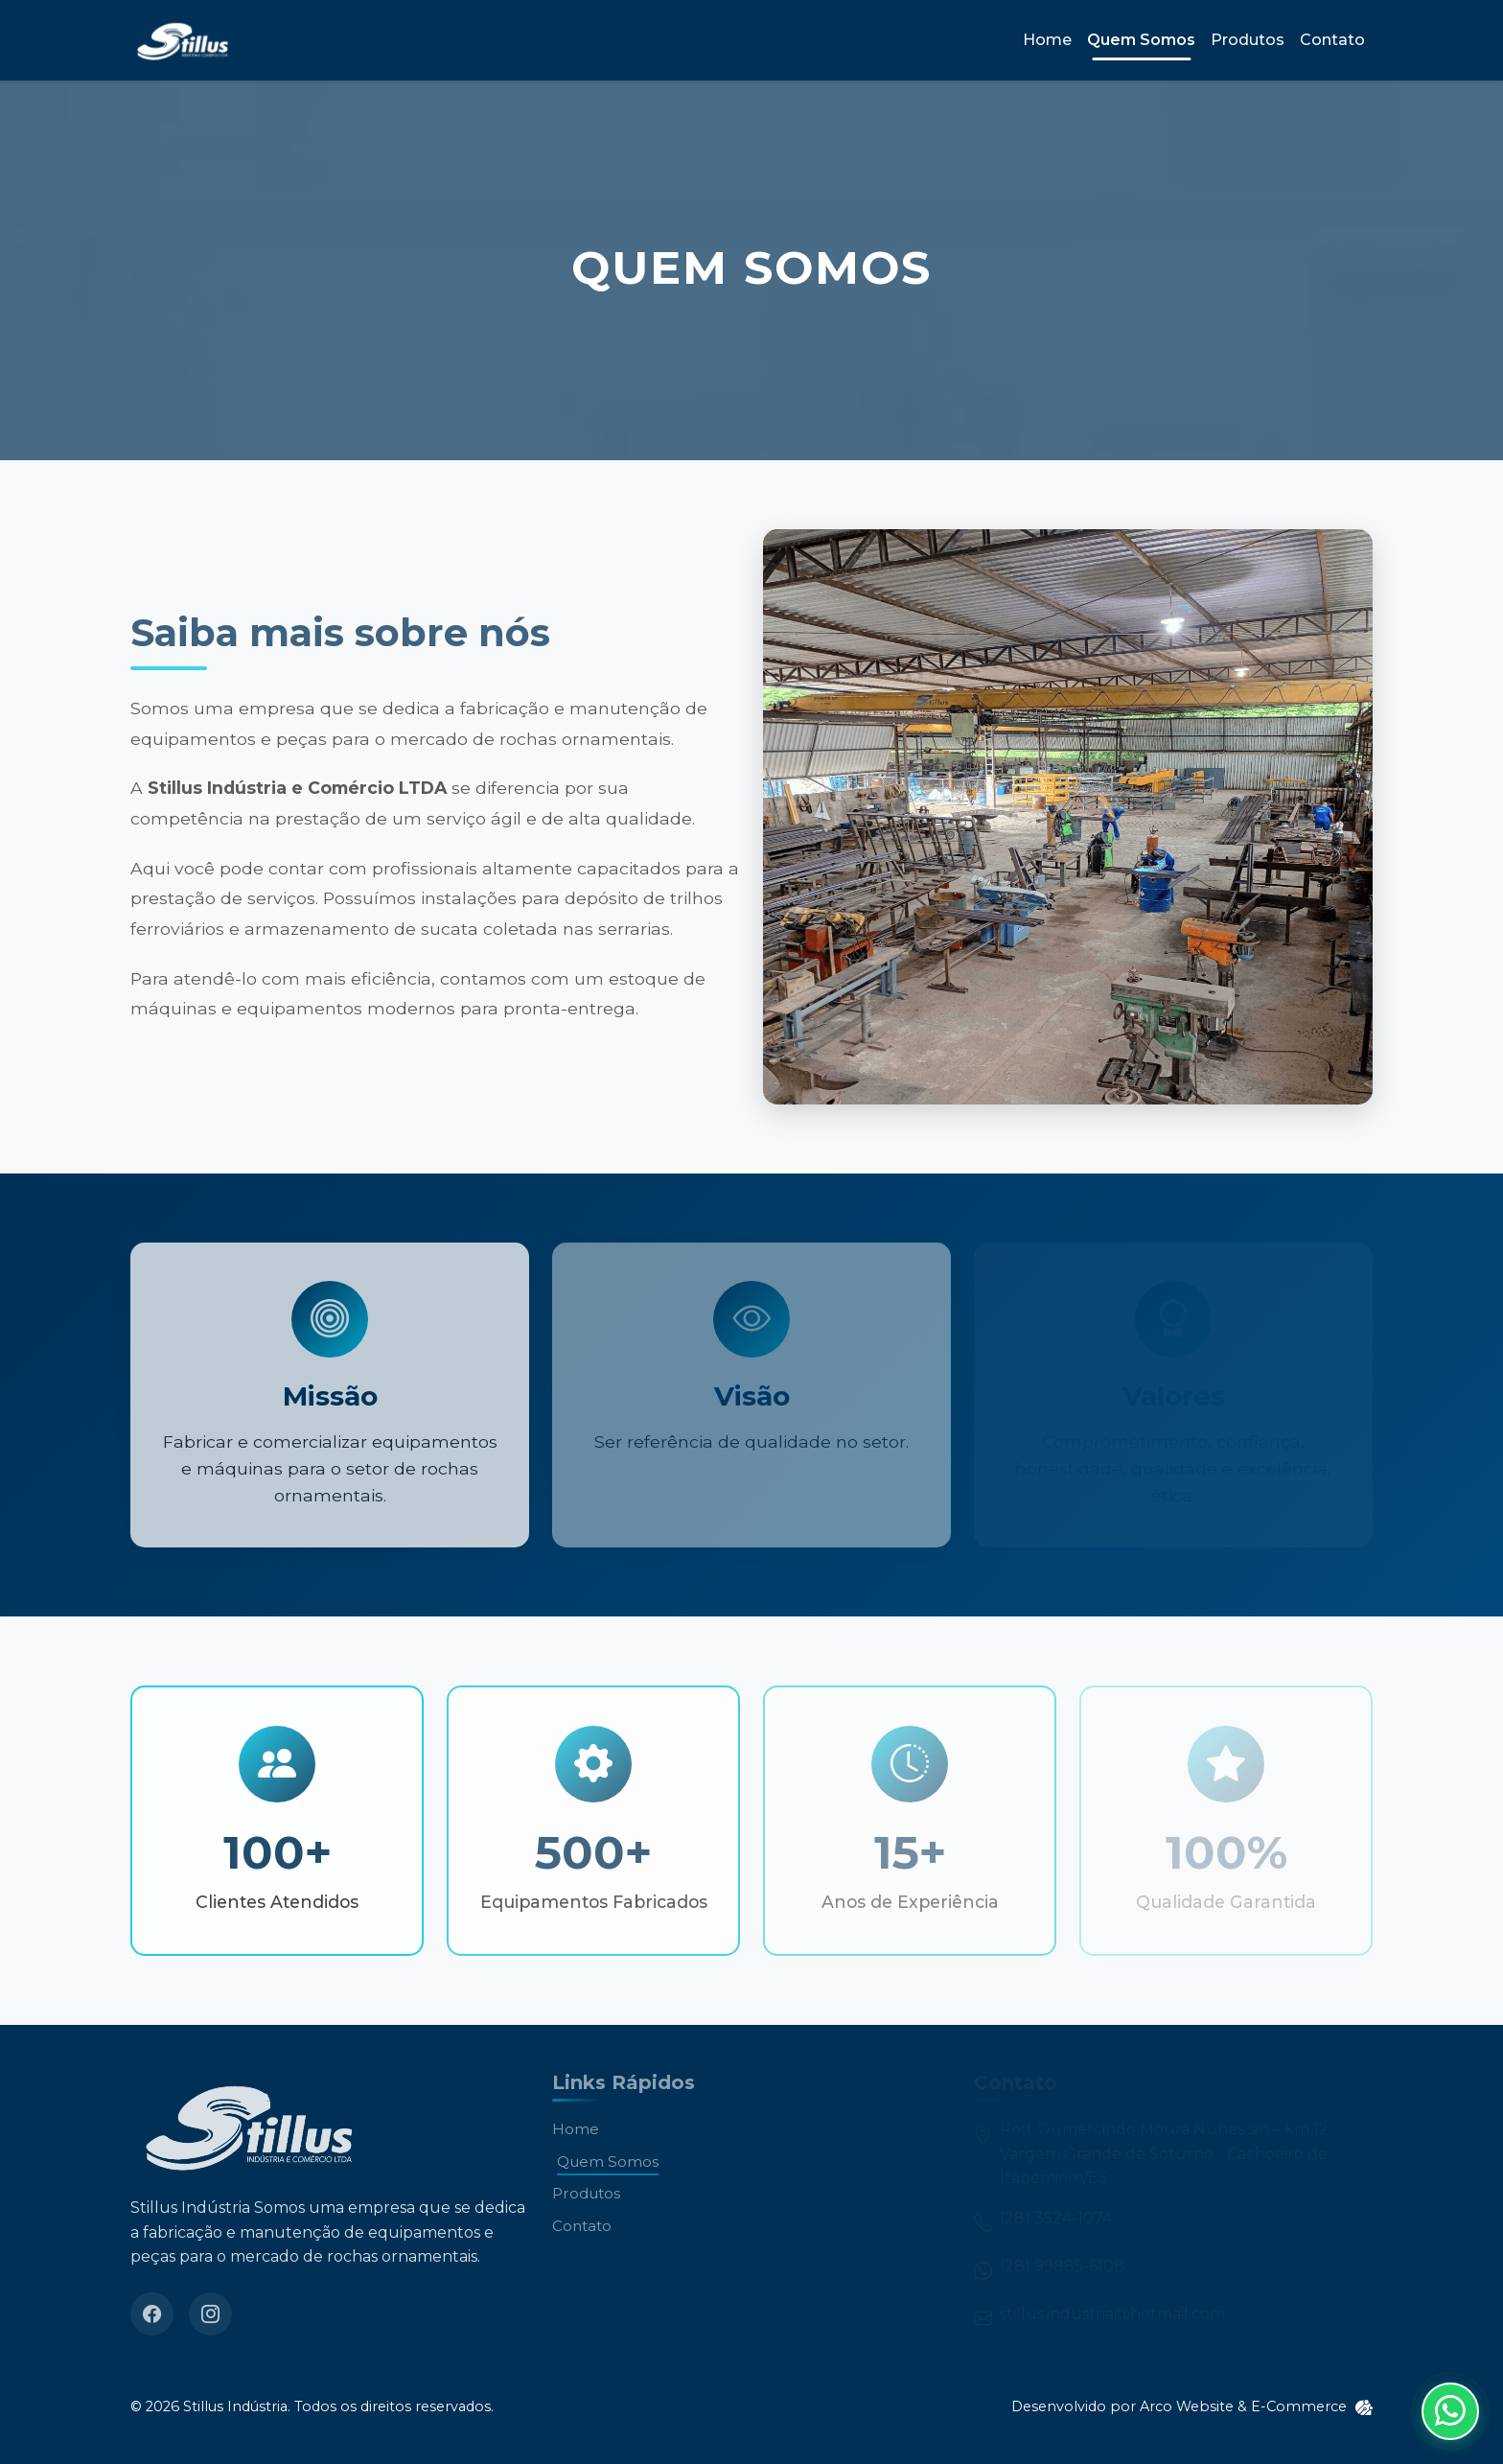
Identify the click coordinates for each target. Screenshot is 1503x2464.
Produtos (1247, 40)
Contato (1332, 40)
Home (1047, 40)
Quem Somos (1141, 40)
